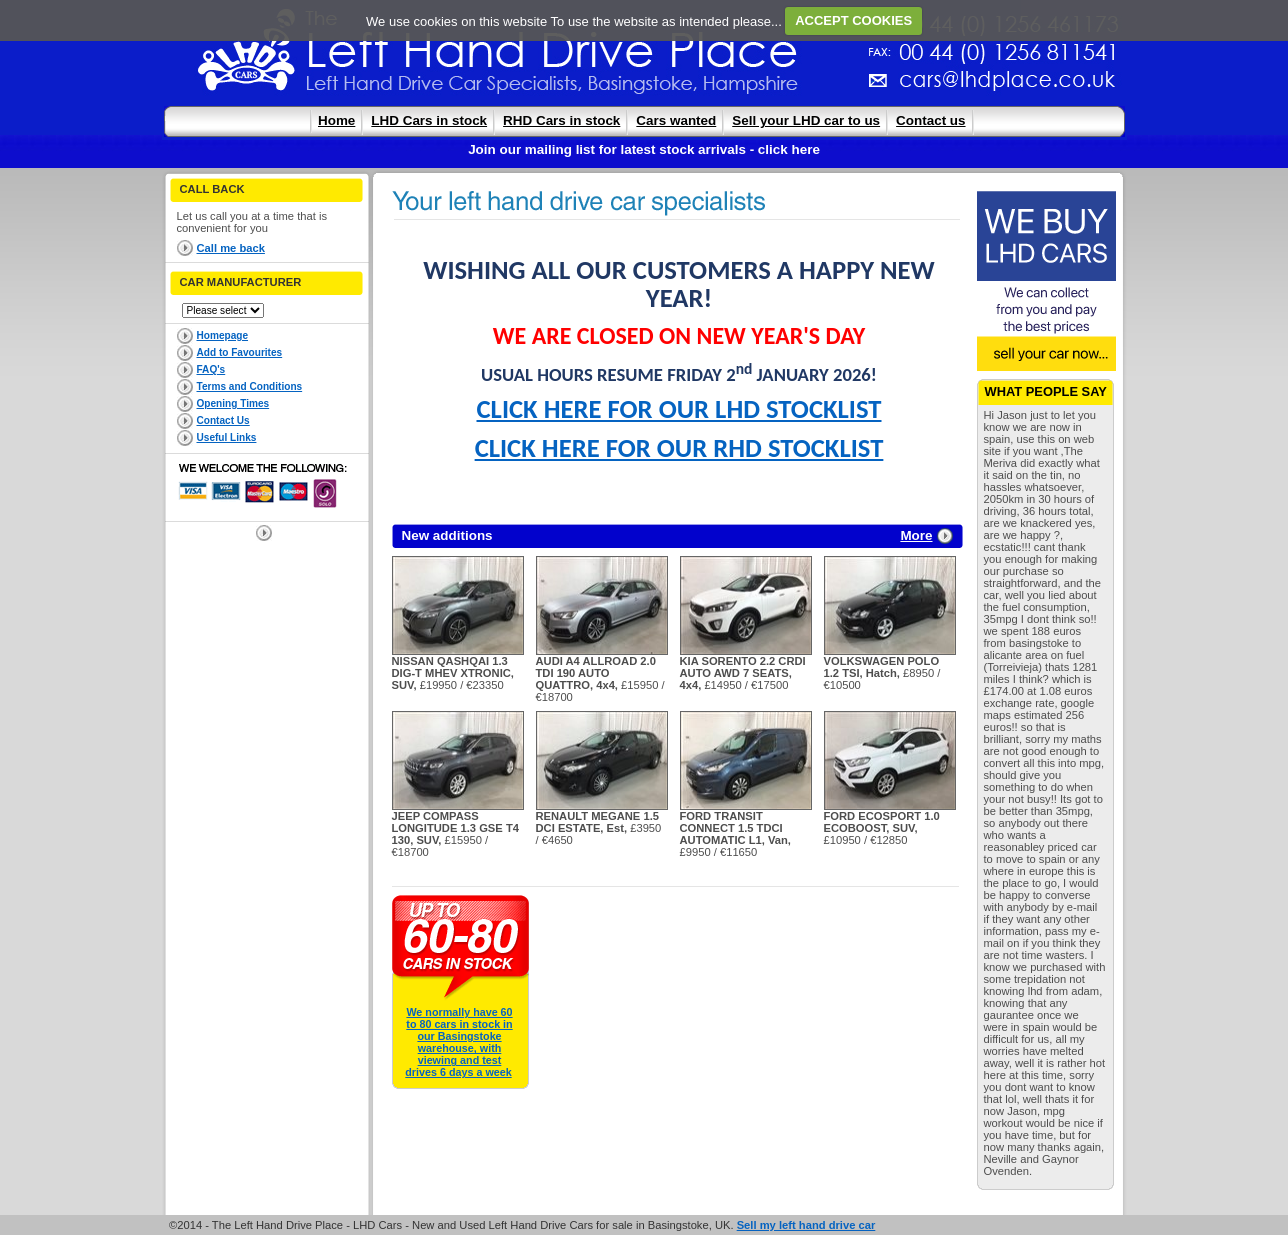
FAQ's (211, 369)
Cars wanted (676, 120)
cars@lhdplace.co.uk (798, 87)
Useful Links (227, 437)
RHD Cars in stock (561, 120)
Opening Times (233, 403)
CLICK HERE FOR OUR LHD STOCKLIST (679, 409)
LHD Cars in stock (429, 120)
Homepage (223, 335)
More (916, 535)
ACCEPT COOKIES (853, 20)
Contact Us (223, 420)
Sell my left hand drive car (806, 1225)
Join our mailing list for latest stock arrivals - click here (644, 149)
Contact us (930, 120)
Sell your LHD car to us (806, 120)
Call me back (231, 248)
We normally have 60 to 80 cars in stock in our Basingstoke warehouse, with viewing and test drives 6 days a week (458, 1042)
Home (336, 120)
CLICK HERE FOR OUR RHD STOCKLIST (679, 448)
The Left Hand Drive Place (247, 56)
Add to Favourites (240, 352)
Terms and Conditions (250, 386)
